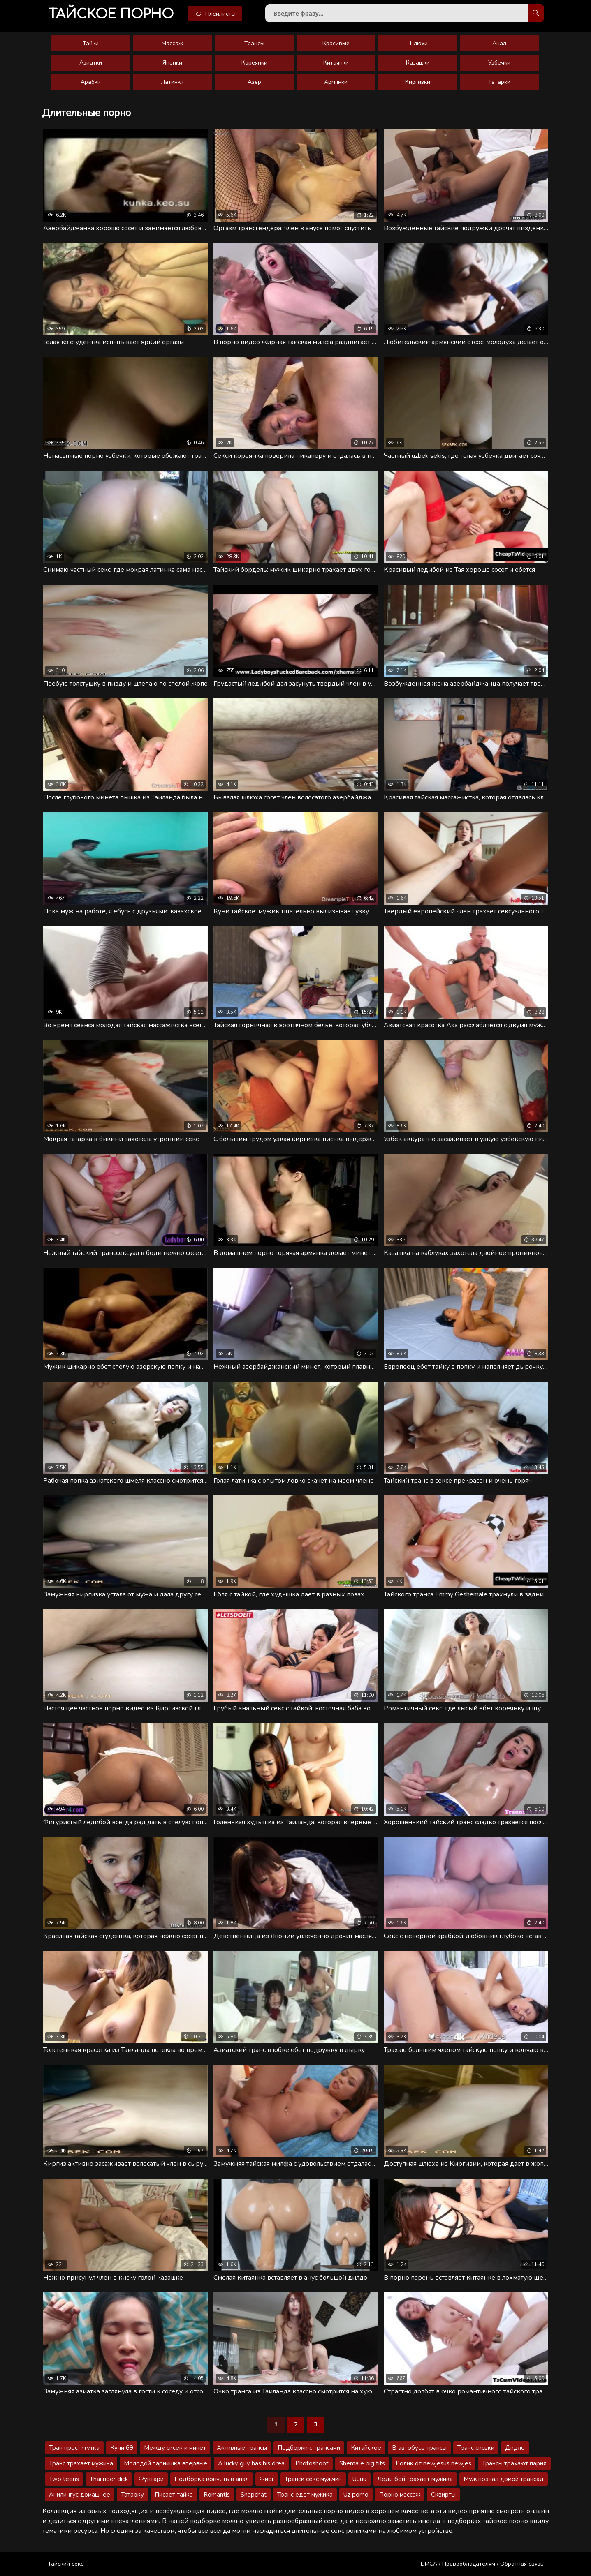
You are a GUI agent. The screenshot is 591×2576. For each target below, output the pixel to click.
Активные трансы (242, 2448)
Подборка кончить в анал (211, 2479)
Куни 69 (121, 2448)
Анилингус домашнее (79, 2495)
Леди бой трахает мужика (415, 2479)
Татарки (499, 82)
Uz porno (356, 2495)
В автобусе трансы (419, 2448)
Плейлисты (215, 13)
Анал (499, 43)
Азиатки (90, 63)
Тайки (91, 43)
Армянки (336, 82)
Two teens (64, 2479)
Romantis (217, 2495)
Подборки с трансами (309, 2448)
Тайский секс (65, 2564)
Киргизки (417, 82)
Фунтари (151, 2479)
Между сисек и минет (175, 2448)
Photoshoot (312, 2463)
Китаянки (336, 63)
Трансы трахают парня (514, 2463)
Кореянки (254, 63)
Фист (267, 2479)
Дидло (515, 2448)
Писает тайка (174, 2495)
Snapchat (254, 2495)
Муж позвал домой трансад (504, 2479)
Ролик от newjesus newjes (433, 2463)
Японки (172, 63)
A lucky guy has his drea (251, 2463)
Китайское (366, 2448)
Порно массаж (399, 2495)
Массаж (172, 43)
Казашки (418, 63)
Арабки (91, 82)
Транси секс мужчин (313, 2479)
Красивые (336, 43)
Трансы (254, 43)
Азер (254, 82)
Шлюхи (418, 43)
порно (111, 14)
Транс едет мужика (305, 2495)
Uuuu (359, 2479)
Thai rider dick (109, 2479)
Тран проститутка (74, 2448)
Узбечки (499, 63)
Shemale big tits (362, 2463)
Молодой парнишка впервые (165, 2463)
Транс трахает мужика (81, 2463)
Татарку (132, 2495)
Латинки (172, 82)
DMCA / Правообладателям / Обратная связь (482, 2564)
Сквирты (443, 2495)
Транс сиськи (475, 2448)
